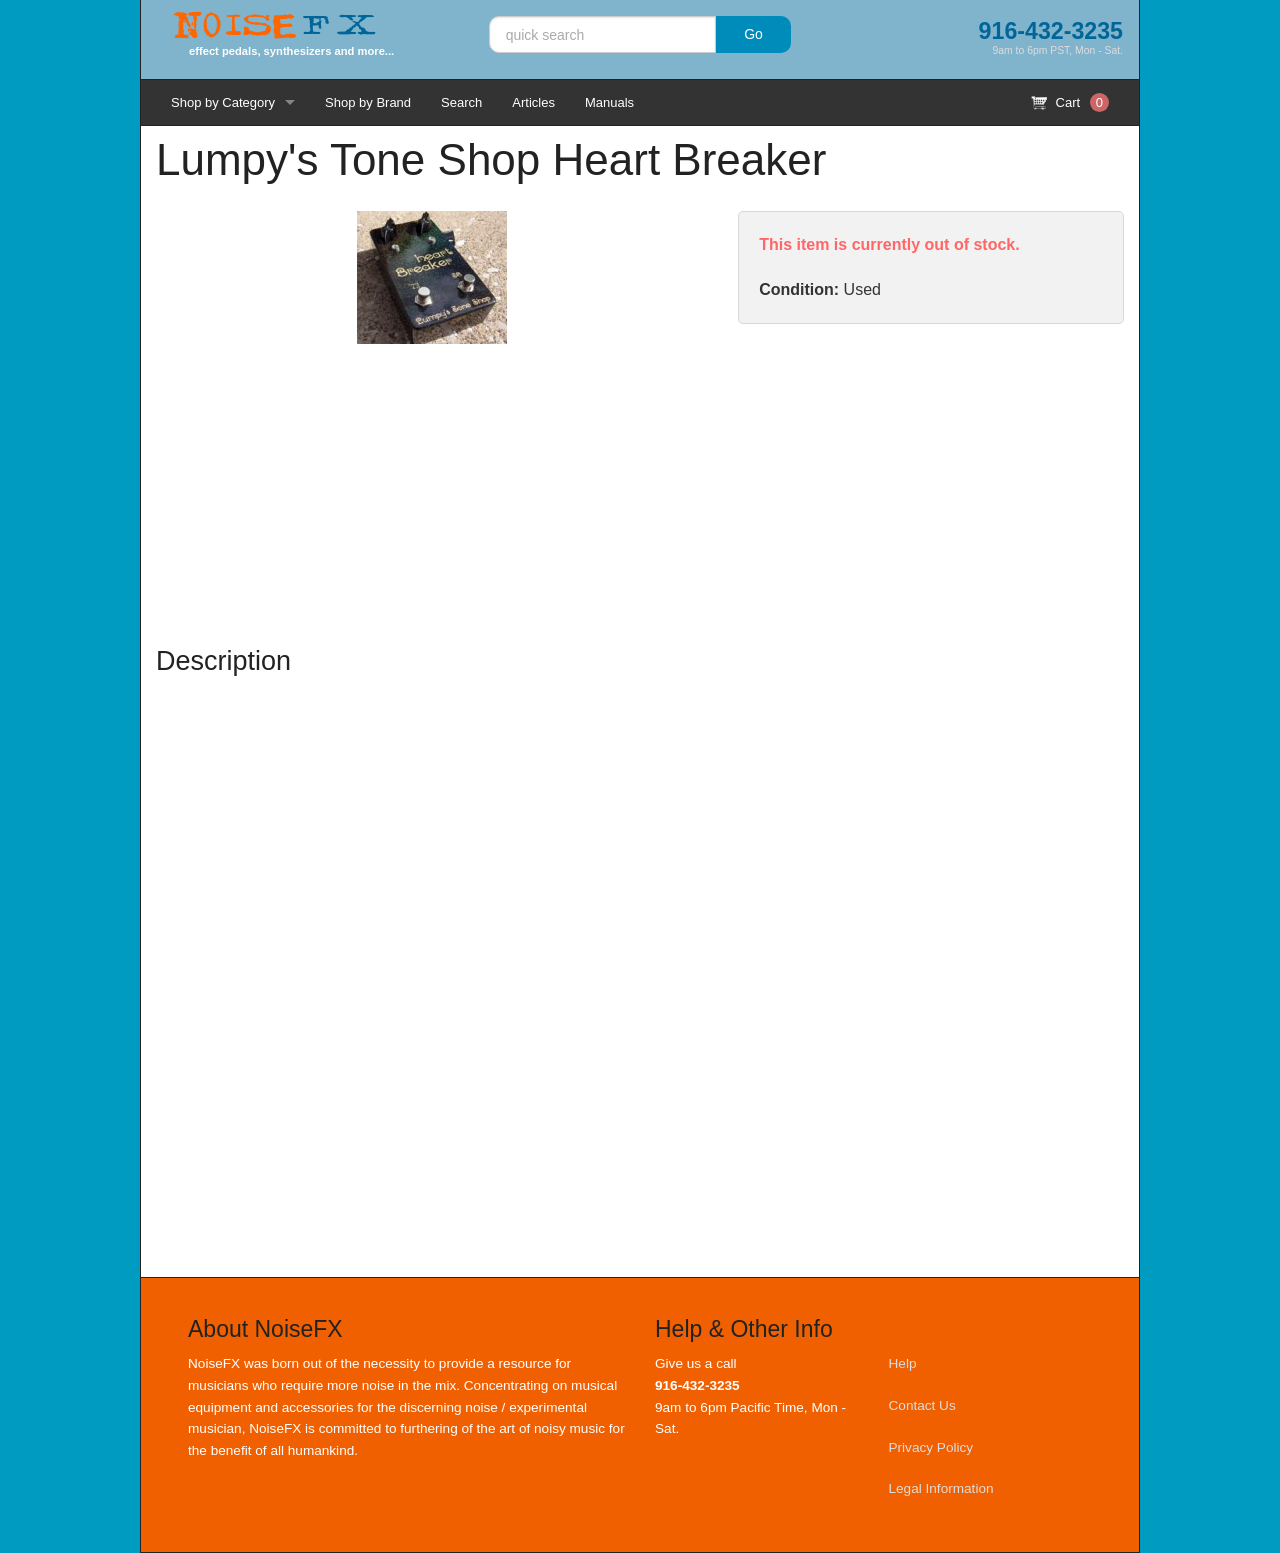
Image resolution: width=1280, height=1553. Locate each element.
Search (461, 102)
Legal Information (941, 1488)
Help (903, 1363)
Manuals (609, 102)
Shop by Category (223, 102)
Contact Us (922, 1405)
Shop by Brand (368, 102)
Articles (533, 102)
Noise (275, 27)
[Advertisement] (931, 484)
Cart (1070, 102)
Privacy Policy (931, 1447)
